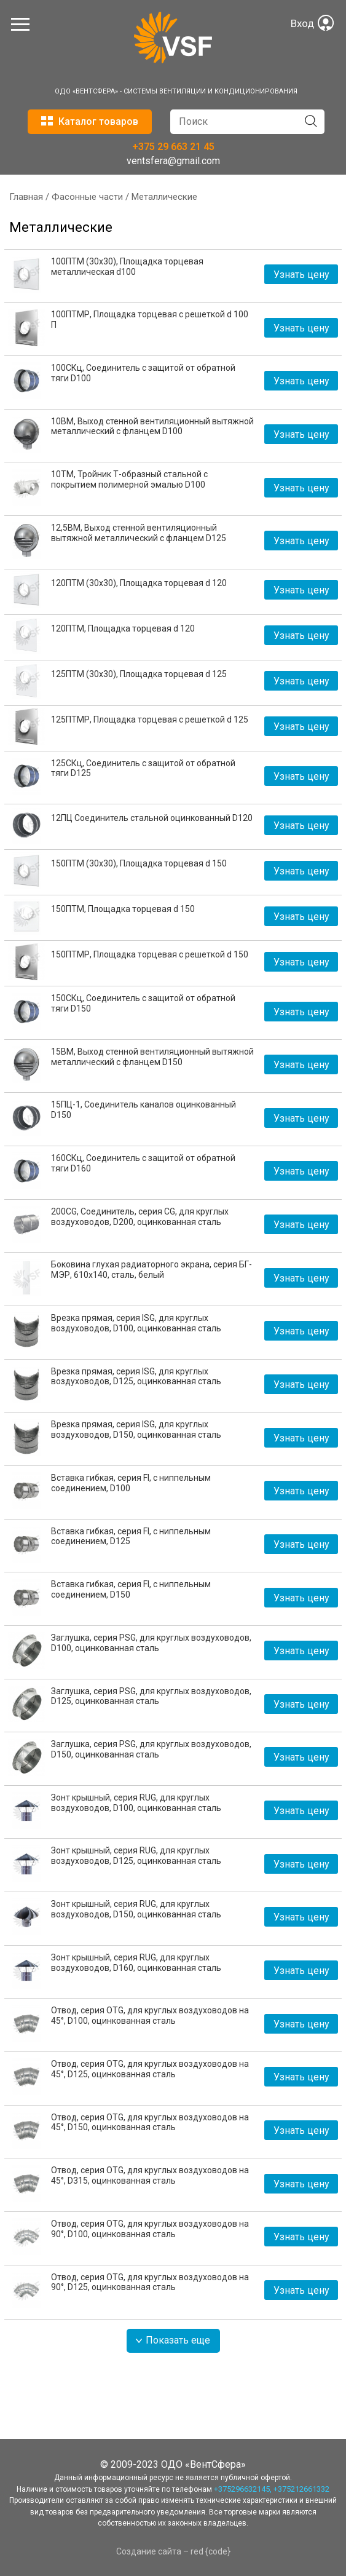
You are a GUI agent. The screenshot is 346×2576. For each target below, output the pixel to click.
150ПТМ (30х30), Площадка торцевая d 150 (139, 863)
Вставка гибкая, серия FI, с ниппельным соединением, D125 (131, 1536)
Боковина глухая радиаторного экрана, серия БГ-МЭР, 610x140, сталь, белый (151, 1269)
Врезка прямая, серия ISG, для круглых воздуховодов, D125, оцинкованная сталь (136, 1376)
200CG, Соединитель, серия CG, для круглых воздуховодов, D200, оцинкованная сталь (140, 1217)
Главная (26, 196)
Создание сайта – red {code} (173, 2551)
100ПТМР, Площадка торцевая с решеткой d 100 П (149, 319)
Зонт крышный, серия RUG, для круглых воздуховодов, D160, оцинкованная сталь (136, 1962)
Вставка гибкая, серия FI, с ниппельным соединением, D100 (131, 1483)
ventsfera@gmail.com (173, 161)
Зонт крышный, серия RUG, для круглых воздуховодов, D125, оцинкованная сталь (136, 1855)
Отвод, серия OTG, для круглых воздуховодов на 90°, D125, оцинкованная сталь (150, 2282)
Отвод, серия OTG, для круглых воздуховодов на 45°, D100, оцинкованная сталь (150, 2015)
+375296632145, (243, 2489)
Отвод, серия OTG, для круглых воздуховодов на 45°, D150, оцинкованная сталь (150, 2122)
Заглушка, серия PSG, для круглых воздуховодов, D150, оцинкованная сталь (151, 1749)
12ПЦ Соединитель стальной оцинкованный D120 (152, 818)
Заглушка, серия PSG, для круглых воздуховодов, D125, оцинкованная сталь (151, 1696)
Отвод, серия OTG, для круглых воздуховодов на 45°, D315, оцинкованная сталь (150, 2175)
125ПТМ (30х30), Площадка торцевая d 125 (139, 674)
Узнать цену (301, 274)
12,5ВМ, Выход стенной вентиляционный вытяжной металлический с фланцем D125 (138, 533)
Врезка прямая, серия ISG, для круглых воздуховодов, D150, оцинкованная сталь (136, 1429)
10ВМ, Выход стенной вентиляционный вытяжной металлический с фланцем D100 (152, 426)
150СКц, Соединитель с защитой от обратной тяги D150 (143, 1003)
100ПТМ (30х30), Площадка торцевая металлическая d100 (127, 266)
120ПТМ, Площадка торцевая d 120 (123, 628)
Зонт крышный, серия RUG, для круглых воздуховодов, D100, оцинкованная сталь (136, 1803)
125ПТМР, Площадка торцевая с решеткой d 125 (149, 719)
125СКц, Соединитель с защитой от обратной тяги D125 (143, 768)
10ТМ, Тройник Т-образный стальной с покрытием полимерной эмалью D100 (129, 479)
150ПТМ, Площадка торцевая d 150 (123, 909)
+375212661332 (301, 2489)
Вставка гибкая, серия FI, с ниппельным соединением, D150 (131, 1589)
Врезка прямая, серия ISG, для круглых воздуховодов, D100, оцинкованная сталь (136, 1323)
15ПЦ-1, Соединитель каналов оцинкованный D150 (143, 1110)
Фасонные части (87, 196)
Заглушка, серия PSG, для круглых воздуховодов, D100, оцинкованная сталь (151, 1643)
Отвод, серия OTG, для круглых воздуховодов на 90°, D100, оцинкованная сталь (150, 2229)
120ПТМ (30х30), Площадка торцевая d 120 (139, 583)
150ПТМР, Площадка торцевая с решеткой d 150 (149, 954)
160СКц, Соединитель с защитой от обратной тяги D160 (143, 1163)
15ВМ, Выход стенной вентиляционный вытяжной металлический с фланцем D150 (152, 1057)
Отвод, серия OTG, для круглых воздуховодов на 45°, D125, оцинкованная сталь (150, 2069)
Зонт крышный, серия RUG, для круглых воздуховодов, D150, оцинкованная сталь (136, 1909)
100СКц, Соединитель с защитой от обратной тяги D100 (143, 373)
